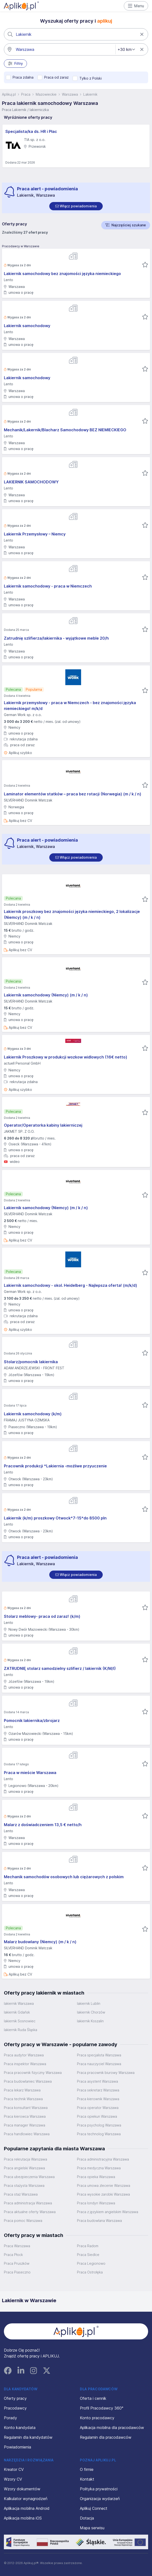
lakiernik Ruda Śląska (20, 2030)
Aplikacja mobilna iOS (23, 2518)
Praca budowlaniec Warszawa (28, 2081)
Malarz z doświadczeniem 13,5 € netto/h (43, 1824)
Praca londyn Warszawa (96, 2203)
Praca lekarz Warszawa (22, 2090)
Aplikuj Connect (93, 2508)
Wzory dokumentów (22, 2488)
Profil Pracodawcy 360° (101, 2408)
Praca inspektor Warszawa (25, 2064)
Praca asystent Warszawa (97, 2081)
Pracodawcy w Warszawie (20, 246)
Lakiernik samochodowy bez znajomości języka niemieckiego (62, 273)
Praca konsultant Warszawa (26, 2108)
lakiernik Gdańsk (17, 2012)
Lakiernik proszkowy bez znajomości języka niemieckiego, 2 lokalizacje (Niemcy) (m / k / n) (72, 914)
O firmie (86, 2469)
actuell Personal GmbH (22, 1063)
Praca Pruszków (16, 2263)
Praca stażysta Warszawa (24, 2185)
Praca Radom (87, 2246)
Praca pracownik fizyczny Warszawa (33, 2072)
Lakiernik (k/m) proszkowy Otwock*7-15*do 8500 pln (55, 1518)
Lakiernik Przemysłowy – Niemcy (35, 534)
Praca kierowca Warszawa (25, 2116)
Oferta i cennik (93, 2398)
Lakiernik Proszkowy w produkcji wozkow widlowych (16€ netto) (65, 1057)
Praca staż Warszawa (21, 2194)
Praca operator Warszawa (97, 2108)
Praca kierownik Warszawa (98, 2099)
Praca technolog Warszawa (99, 2134)
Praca (25, 94)
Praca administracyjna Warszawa (103, 2159)
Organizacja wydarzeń (100, 2498)
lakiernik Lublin (88, 2003)
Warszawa (70, 94)
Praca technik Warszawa (23, 2099)
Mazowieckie (46, 94)
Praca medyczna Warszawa (99, 2168)
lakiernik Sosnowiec (19, 2021)
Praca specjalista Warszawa (99, 2055)
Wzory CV (13, 2479)
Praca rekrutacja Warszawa (25, 2159)
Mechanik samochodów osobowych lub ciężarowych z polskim (64, 1876)
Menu (136, 5)
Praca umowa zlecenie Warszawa (103, 2185)
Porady (10, 2417)
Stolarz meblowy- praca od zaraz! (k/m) (42, 1616)
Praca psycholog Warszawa (99, 2125)
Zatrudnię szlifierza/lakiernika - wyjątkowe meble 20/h (56, 638)
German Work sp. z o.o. (23, 715)
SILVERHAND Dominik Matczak (28, 800)
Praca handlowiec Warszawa (27, 2134)
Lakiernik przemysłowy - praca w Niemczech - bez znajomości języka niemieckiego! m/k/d (70, 705)
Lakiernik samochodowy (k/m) (33, 1413)
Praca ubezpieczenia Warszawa (29, 2177)
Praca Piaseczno (17, 2272)
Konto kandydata (19, 2427)
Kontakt (87, 2479)
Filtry (15, 63)
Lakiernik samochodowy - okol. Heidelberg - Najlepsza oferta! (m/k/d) (70, 1285)
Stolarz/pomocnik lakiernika (31, 1361)
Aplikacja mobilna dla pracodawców (112, 2427)
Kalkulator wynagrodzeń (25, 2498)
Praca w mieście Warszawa (30, 1772)
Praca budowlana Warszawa (99, 2220)
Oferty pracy (15, 2398)
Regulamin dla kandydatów (28, 2437)
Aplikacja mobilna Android (27, 2508)
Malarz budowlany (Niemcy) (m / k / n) (40, 1941)
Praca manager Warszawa (24, 2125)
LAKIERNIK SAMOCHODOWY (31, 481)
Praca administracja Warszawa (28, 2203)
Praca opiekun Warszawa (97, 2116)
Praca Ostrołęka (90, 2272)
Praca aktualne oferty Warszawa (30, 2212)
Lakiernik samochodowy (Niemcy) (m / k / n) (46, 995)
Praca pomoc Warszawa (23, 2220)
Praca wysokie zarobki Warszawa (103, 2194)
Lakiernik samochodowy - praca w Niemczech (48, 586)
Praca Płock (13, 2255)
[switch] (76, 206)
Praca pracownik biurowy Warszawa (106, 2072)
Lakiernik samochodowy (27, 325)
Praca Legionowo (91, 2263)
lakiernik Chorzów (91, 2012)
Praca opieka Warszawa (96, 2177)
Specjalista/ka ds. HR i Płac (31, 131)
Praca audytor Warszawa (24, 2055)
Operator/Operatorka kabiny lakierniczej (43, 1125)
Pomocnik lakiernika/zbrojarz (32, 1720)
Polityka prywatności (99, 2488)
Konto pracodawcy (97, 2417)
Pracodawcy (15, 2408)
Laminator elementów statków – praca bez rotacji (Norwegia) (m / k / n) (72, 793)
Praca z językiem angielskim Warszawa (107, 2212)
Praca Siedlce (88, 2255)
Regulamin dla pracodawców (105, 2437)
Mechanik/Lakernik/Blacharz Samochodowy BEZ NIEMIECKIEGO (65, 429)
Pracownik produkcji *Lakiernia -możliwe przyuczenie (55, 1465)
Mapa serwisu (92, 2527)
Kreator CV (14, 2469)
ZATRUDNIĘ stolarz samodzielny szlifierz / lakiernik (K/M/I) (60, 1668)
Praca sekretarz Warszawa (98, 2090)
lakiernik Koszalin (90, 2021)
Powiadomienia (17, 2447)
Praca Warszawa (17, 2246)
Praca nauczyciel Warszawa (99, 2064)
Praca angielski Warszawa (24, 2168)
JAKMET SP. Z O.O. (19, 1131)
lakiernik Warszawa (19, 2003)
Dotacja (87, 2518)
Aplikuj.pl (9, 94)
